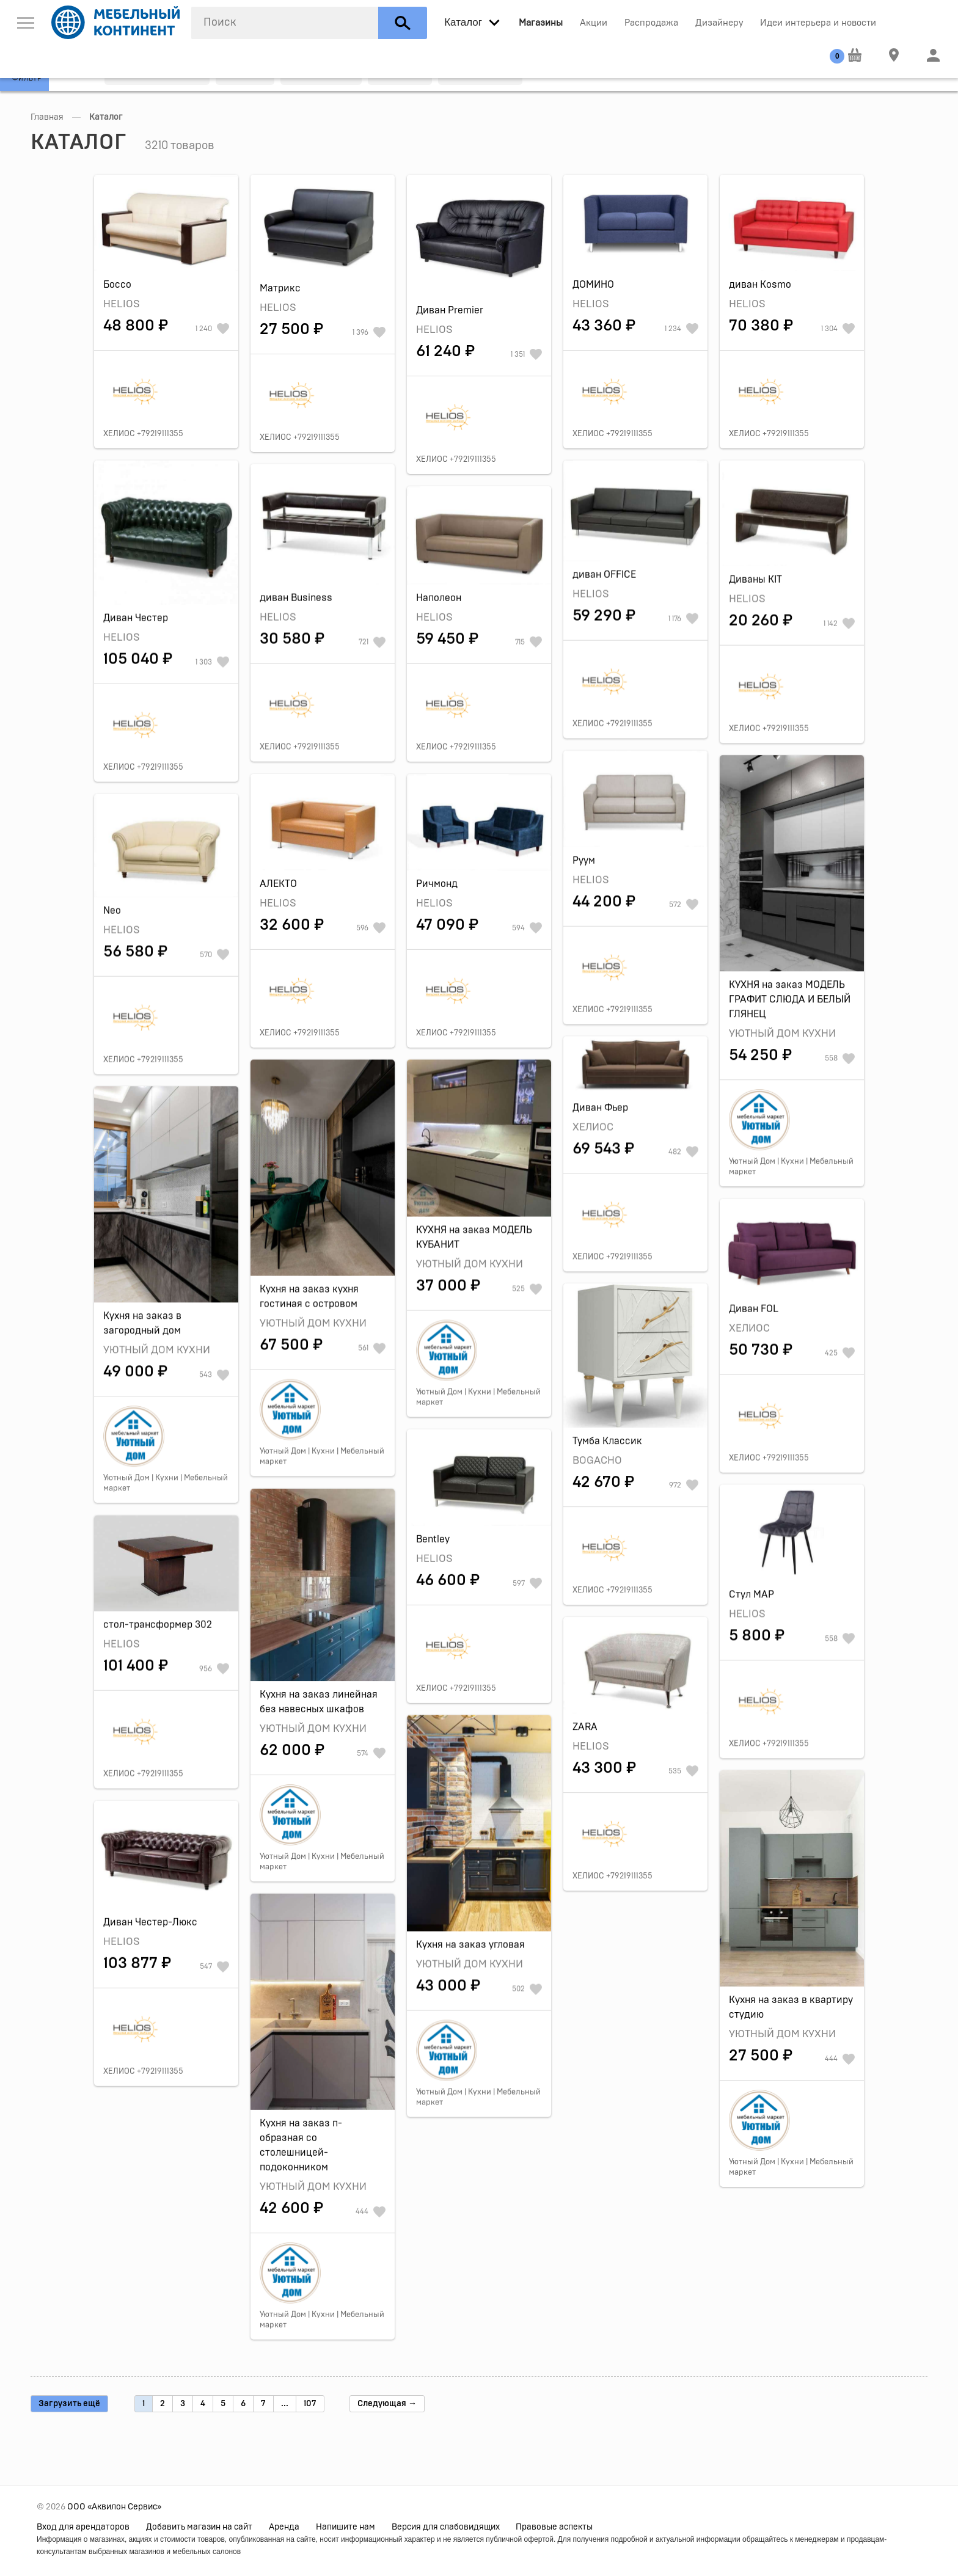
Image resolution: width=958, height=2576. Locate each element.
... (284, 2403)
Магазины (541, 22)
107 (310, 2403)
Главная (47, 117)
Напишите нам (345, 2527)
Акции (593, 22)
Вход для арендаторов (83, 2527)
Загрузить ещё (69, 2403)
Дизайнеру (719, 22)
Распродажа (651, 22)
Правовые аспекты (554, 2527)
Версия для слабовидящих (446, 2527)
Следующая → (387, 2403)
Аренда (284, 2527)
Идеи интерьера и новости (818, 22)
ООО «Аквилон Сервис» (114, 2507)
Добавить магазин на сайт (199, 2527)
